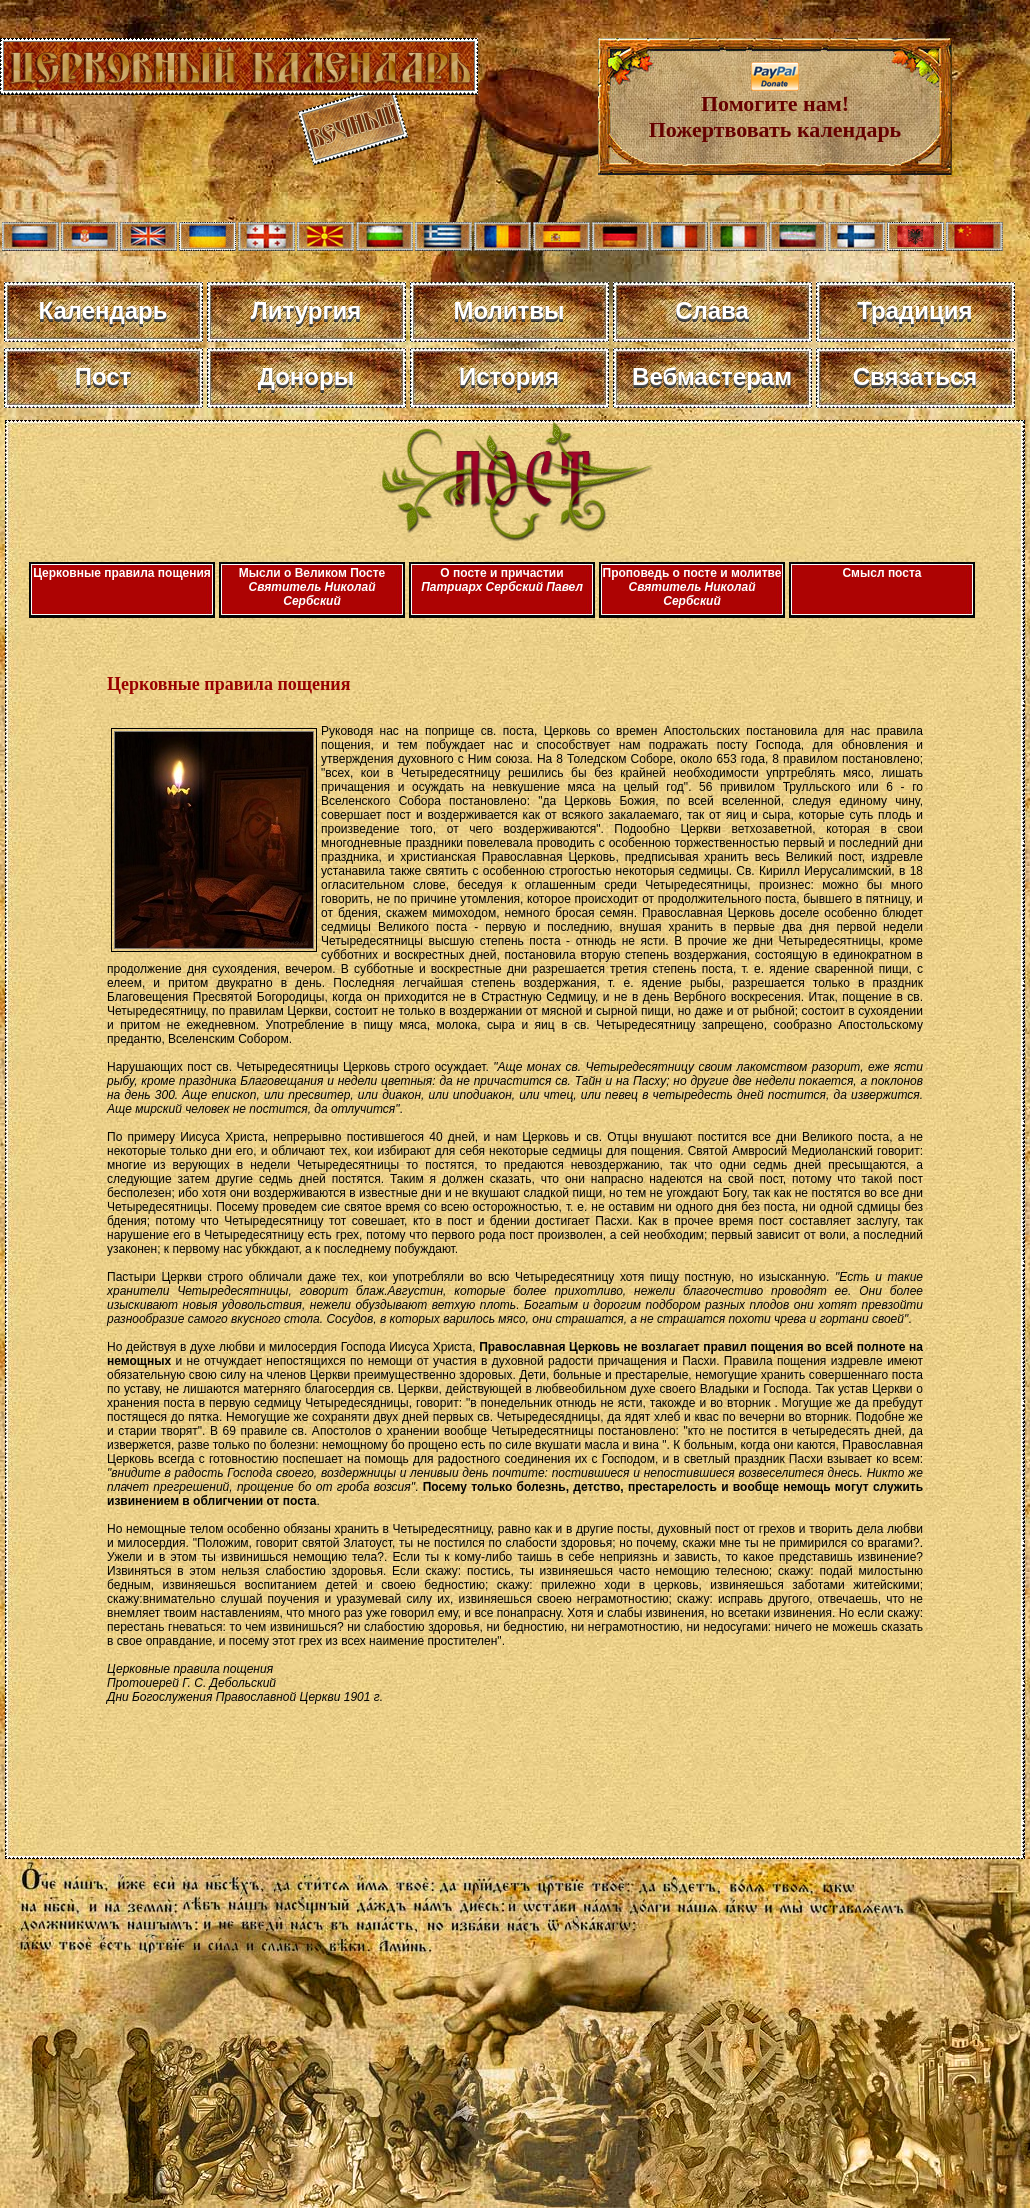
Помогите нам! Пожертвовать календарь (775, 106)
